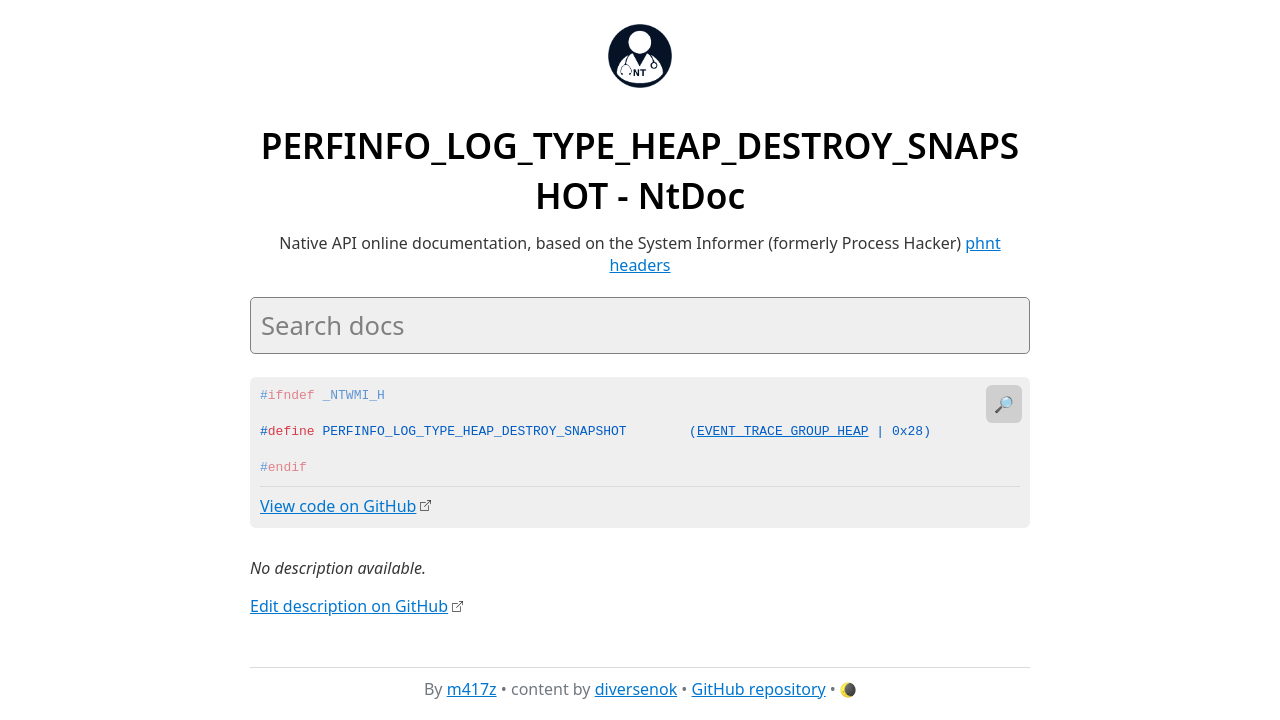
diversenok (636, 689)
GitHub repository (759, 689)
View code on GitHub (338, 506)
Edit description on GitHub (349, 605)
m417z (472, 689)
